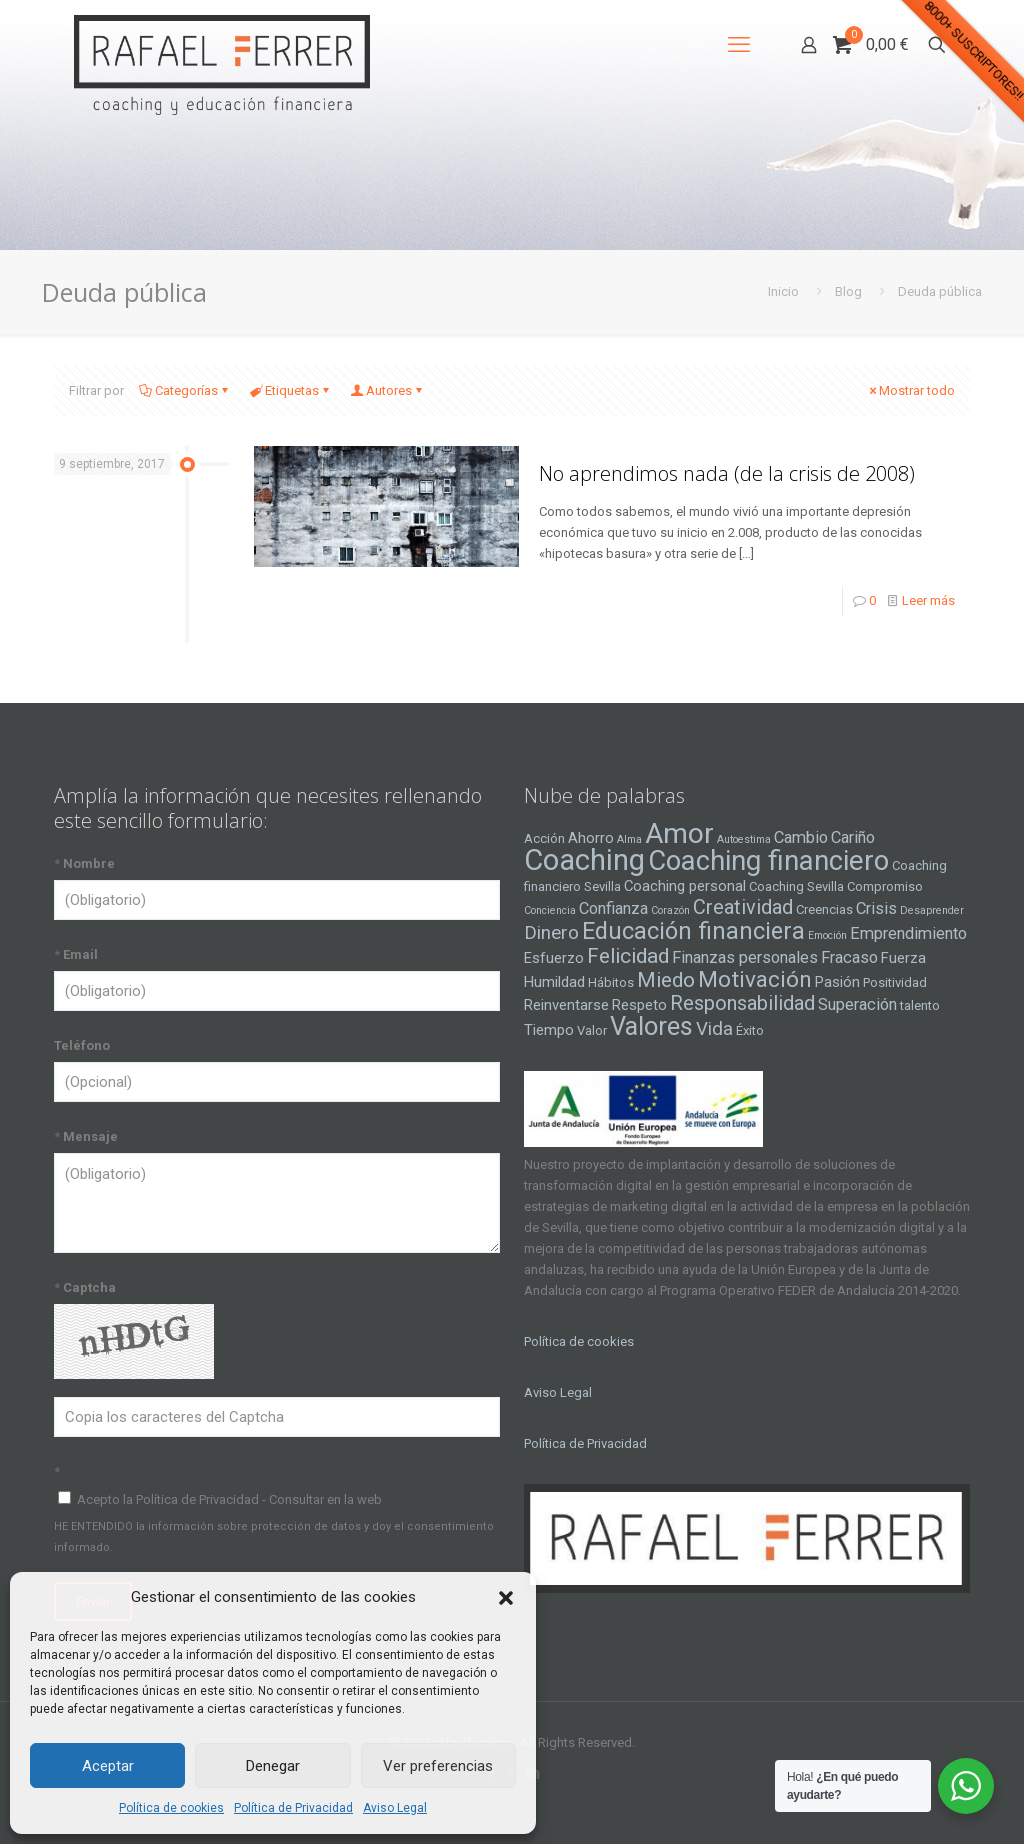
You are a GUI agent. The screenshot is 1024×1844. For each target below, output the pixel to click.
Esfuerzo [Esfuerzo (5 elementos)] (554, 958)
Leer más (928, 600)
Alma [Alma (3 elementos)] (629, 839)
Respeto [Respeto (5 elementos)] (639, 1005)
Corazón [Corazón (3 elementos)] (670, 910)
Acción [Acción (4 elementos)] (544, 838)
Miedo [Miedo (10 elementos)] (666, 980)
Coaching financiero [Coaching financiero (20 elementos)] (768, 861)
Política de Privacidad (293, 1808)
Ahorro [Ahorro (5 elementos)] (591, 838)
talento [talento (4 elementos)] (920, 1005)
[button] (506, 1598)
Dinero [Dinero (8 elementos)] (551, 933)
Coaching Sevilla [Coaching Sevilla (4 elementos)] (796, 886)
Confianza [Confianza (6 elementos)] (613, 908)
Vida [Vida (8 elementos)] (714, 1029)
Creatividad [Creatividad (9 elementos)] (743, 907)
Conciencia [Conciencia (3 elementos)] (550, 910)
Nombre (84, 863)
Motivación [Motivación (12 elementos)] (755, 979)
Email (76, 954)
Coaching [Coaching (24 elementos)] (584, 860)
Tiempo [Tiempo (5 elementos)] (549, 1030)
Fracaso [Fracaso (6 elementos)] (849, 957)
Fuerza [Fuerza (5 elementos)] (903, 958)
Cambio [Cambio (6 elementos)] (801, 837)
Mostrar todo (910, 390)
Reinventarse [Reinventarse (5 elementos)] (566, 1005)
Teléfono (82, 1045)
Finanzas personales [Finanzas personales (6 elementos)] (745, 957)
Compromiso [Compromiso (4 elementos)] (885, 886)
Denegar (273, 1766)
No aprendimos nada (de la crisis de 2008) (727, 473)
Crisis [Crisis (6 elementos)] (876, 908)
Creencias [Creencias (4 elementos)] (824, 909)
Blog (848, 291)
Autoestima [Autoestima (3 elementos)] (744, 839)
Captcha (85, 1287)
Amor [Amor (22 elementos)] (679, 833)
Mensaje (86, 1136)
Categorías (185, 390)
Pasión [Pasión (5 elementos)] (837, 982)
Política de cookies (171, 1808)
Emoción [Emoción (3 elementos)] (827, 935)
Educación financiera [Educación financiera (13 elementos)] (693, 931)
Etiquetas (290, 390)
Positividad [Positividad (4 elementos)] (895, 982)
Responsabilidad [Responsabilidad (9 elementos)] (742, 1003)
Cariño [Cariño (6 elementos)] (853, 837)
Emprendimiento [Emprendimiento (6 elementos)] (908, 933)
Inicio (783, 291)
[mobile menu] (739, 45)
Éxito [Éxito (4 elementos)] (750, 1030)
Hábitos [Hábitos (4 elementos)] (611, 982)
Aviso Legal (395, 1808)
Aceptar (108, 1766)
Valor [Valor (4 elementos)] (592, 1030)
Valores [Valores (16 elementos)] (651, 1026)
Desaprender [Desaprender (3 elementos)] (932, 910)
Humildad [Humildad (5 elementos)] (554, 982)
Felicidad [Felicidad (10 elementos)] (628, 956)
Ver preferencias (438, 1766)
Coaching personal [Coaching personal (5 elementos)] (685, 886)
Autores (387, 390)
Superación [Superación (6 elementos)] (857, 1004)
